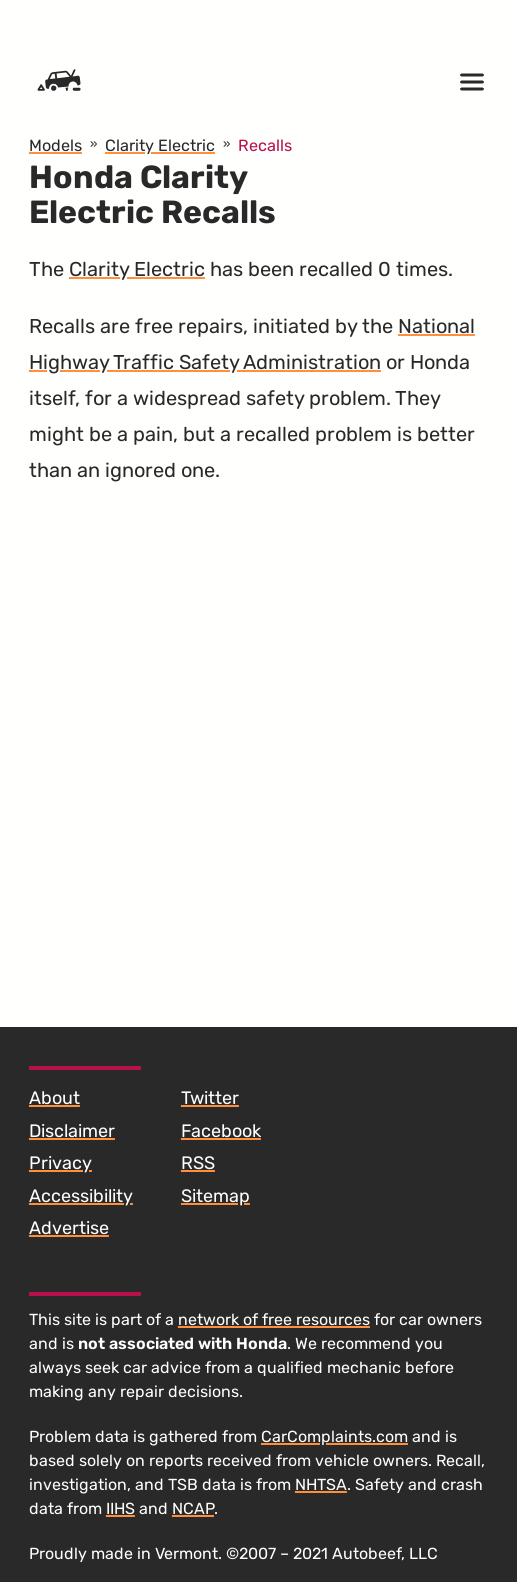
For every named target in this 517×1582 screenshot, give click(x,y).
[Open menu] (472, 82)
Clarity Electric (137, 269)
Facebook (221, 1131)
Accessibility (81, 1196)
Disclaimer (72, 1131)
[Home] (59, 82)
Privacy (60, 1163)
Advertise (69, 1228)
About (54, 1098)
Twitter (210, 1098)
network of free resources (274, 1319)
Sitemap (215, 1196)
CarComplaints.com (334, 1436)
